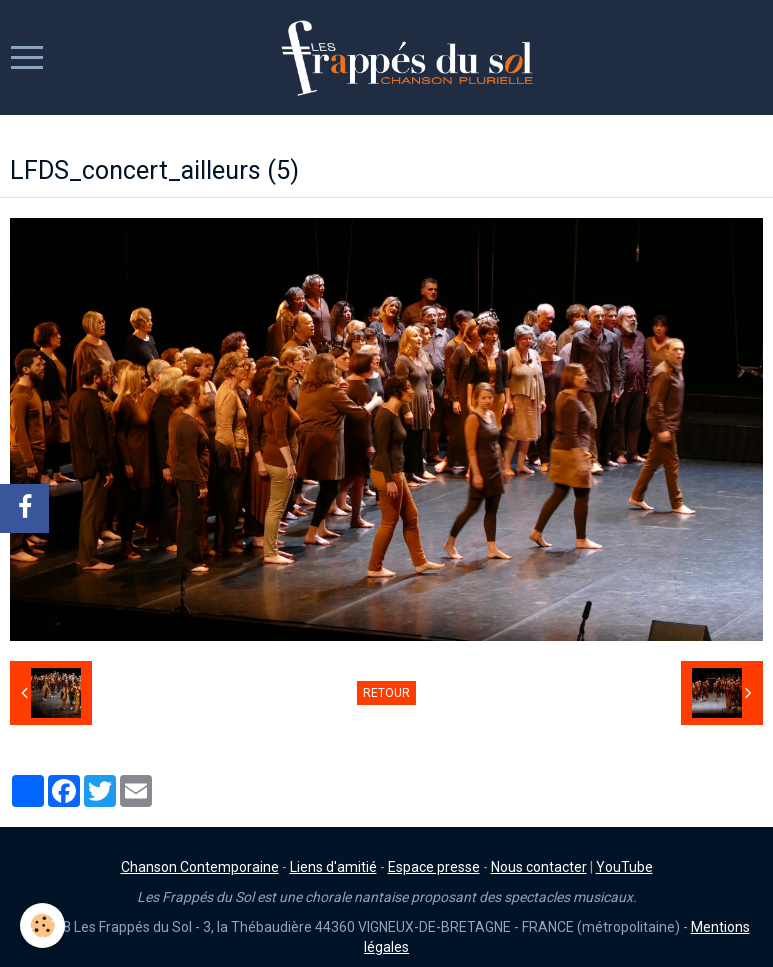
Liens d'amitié (333, 867)
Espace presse (434, 867)
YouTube (624, 867)
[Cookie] (42, 925)
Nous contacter (539, 867)
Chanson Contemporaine (200, 867)
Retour (386, 693)
